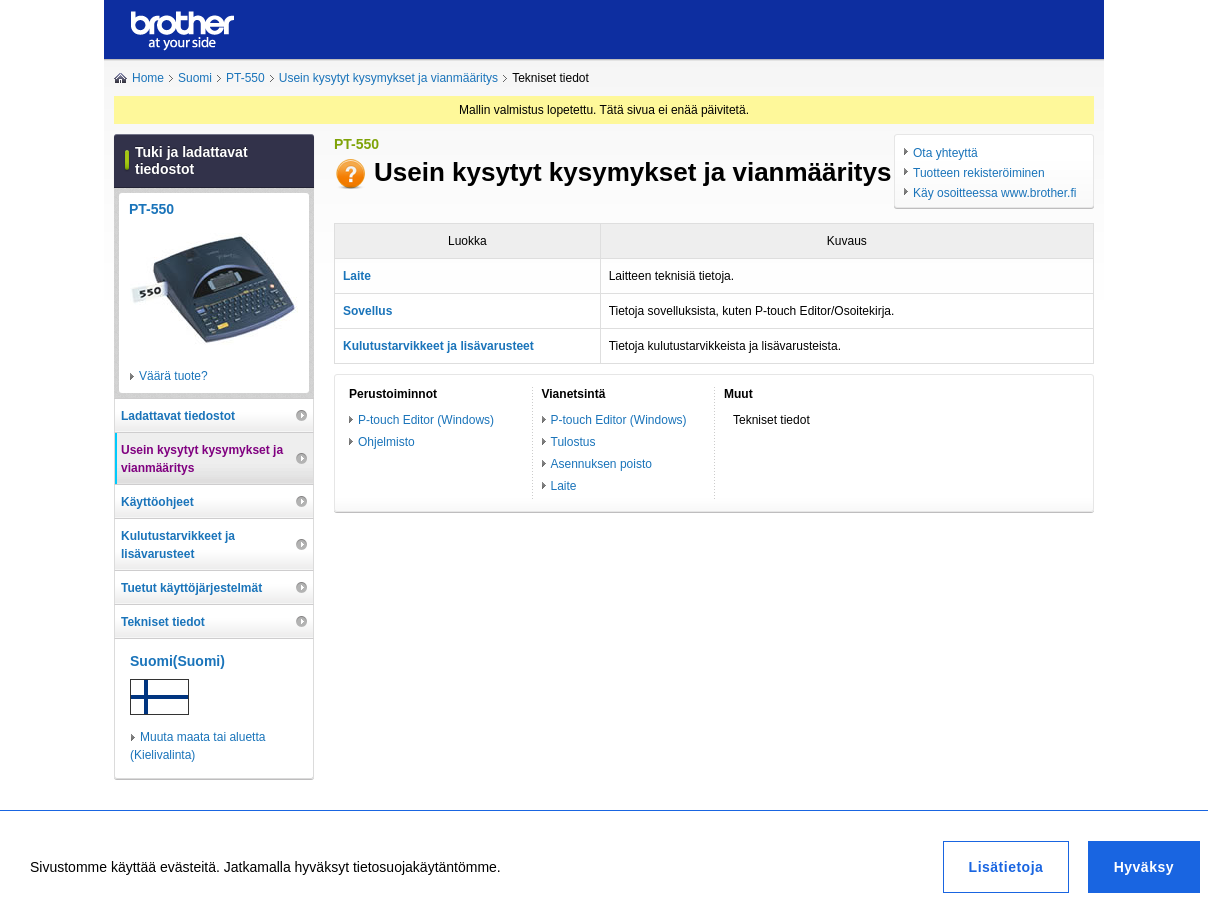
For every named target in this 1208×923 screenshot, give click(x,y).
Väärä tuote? (173, 376)
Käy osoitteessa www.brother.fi (994, 193)
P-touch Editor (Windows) (426, 420)
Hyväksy (1144, 867)
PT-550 (245, 78)
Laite (564, 486)
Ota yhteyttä (945, 153)
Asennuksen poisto (601, 464)
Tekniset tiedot (163, 622)
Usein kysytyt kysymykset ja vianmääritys (388, 78)
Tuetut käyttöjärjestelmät (191, 588)
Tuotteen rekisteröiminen (979, 173)
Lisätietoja (1006, 867)
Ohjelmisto (386, 442)
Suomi (195, 78)
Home (148, 78)
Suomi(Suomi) (177, 661)
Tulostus (573, 442)
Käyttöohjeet (157, 502)
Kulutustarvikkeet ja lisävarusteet (178, 545)
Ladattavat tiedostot (178, 416)
